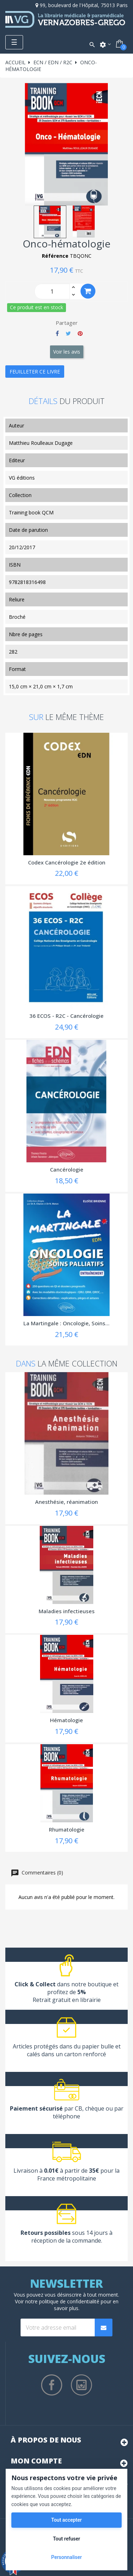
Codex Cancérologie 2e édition (66, 862)
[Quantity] (52, 291)
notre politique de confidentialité (62, 2301)
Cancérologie (66, 1169)
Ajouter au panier (88, 291)
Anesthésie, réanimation (66, 1501)
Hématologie (66, 1720)
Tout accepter (66, 2520)
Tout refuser (66, 2539)
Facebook (51, 2385)
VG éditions (22, 477)
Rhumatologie (66, 1829)
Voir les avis (66, 351)
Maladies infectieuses (67, 1611)
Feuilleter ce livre (35, 371)
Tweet (68, 333)
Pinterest (80, 333)
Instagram (81, 2385)
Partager (57, 333)
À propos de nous (46, 2440)
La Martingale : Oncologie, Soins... (66, 1323)
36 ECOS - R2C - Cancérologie (66, 1015)
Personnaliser (66, 2557)
